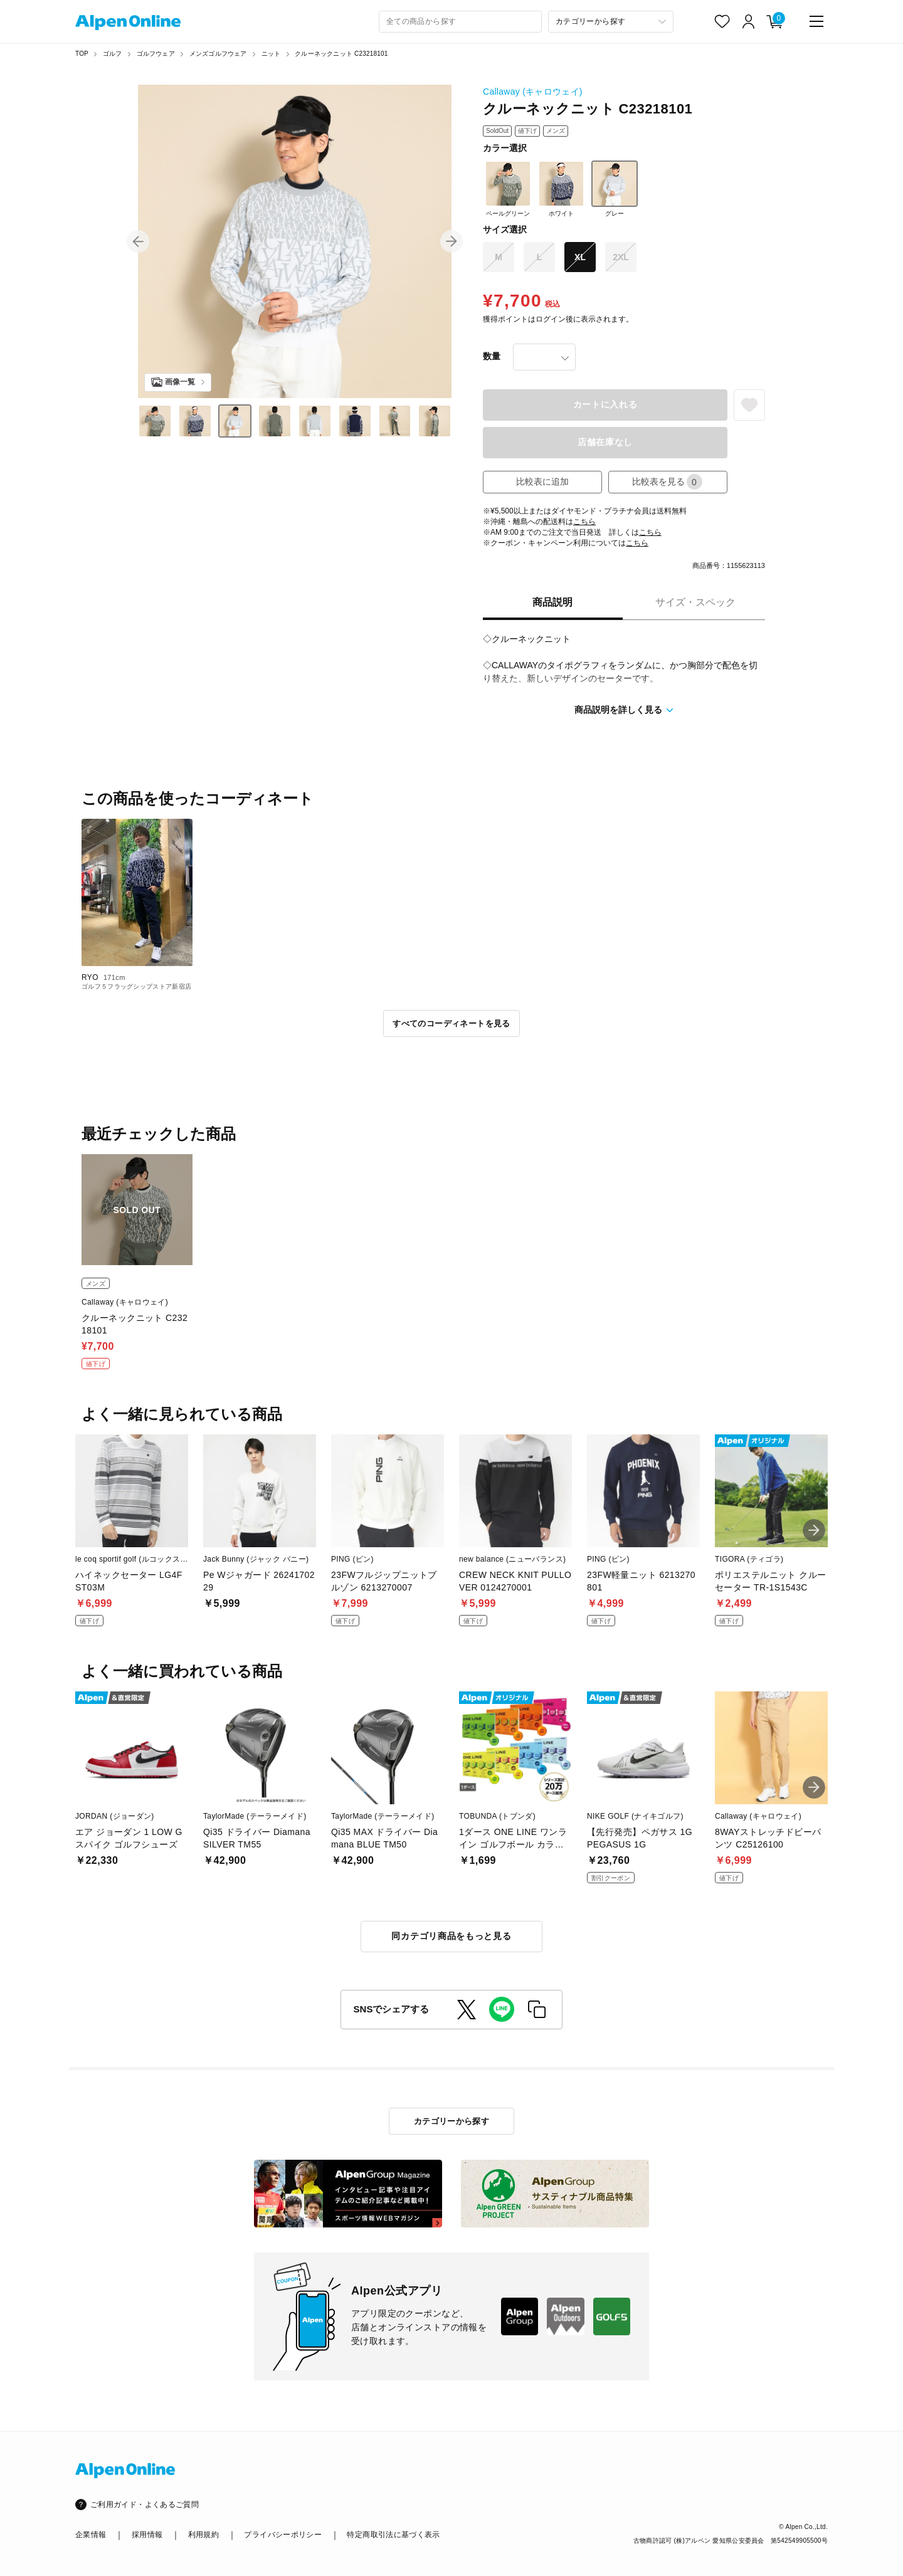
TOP (81, 53)
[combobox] (460, 22)
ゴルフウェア (156, 53)
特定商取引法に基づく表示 (393, 2534)
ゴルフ (112, 53)
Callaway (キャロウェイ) (533, 92)
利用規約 (203, 2534)
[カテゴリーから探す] (610, 22)
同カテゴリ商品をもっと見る (451, 1936)
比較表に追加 (542, 481)
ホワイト (561, 188)
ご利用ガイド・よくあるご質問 (144, 2504)
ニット (271, 53)
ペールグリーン (508, 188)
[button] (138, 241)
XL (580, 257)
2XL (621, 257)
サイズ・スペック (695, 602)
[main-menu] (816, 21)
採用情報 (147, 2534)
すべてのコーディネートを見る (451, 1023)
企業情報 (90, 2534)
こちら (584, 521)
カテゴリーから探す (452, 2121)
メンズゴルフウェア (218, 53)
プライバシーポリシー (283, 2534)
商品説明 (552, 602)
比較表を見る (667, 482)
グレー (614, 188)
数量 (491, 356)
